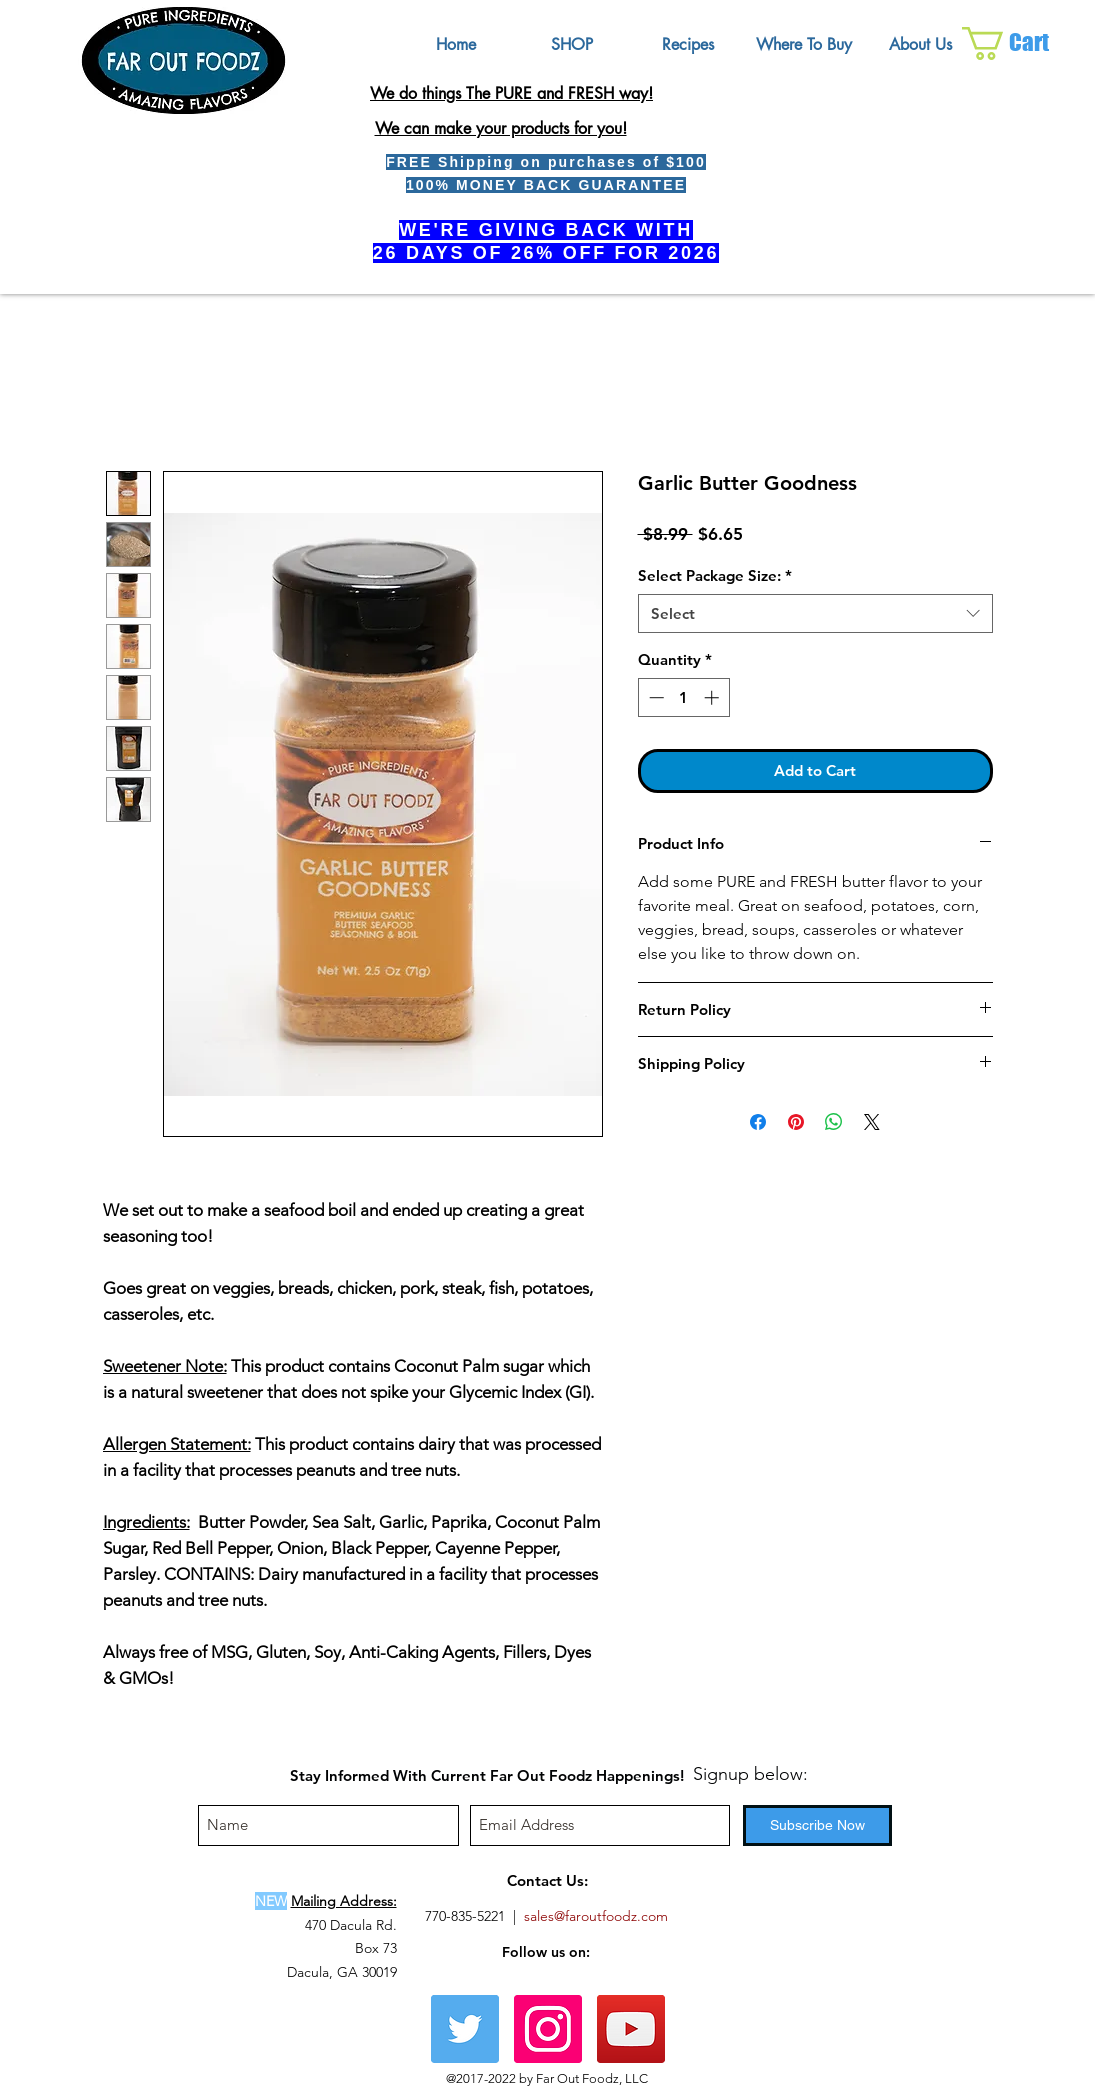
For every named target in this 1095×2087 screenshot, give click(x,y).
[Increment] (713, 697)
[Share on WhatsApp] (834, 1122)
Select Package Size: (715, 575)
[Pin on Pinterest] (796, 1122)
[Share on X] (872, 1122)
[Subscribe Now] (817, 1825)
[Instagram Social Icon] (548, 2029)
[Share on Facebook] (758, 1122)
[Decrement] (654, 697)
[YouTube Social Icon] (631, 2029)
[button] (1022, 43)
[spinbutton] (683, 697)
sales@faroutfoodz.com (596, 1916)
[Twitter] (465, 2029)
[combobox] (815, 613)
